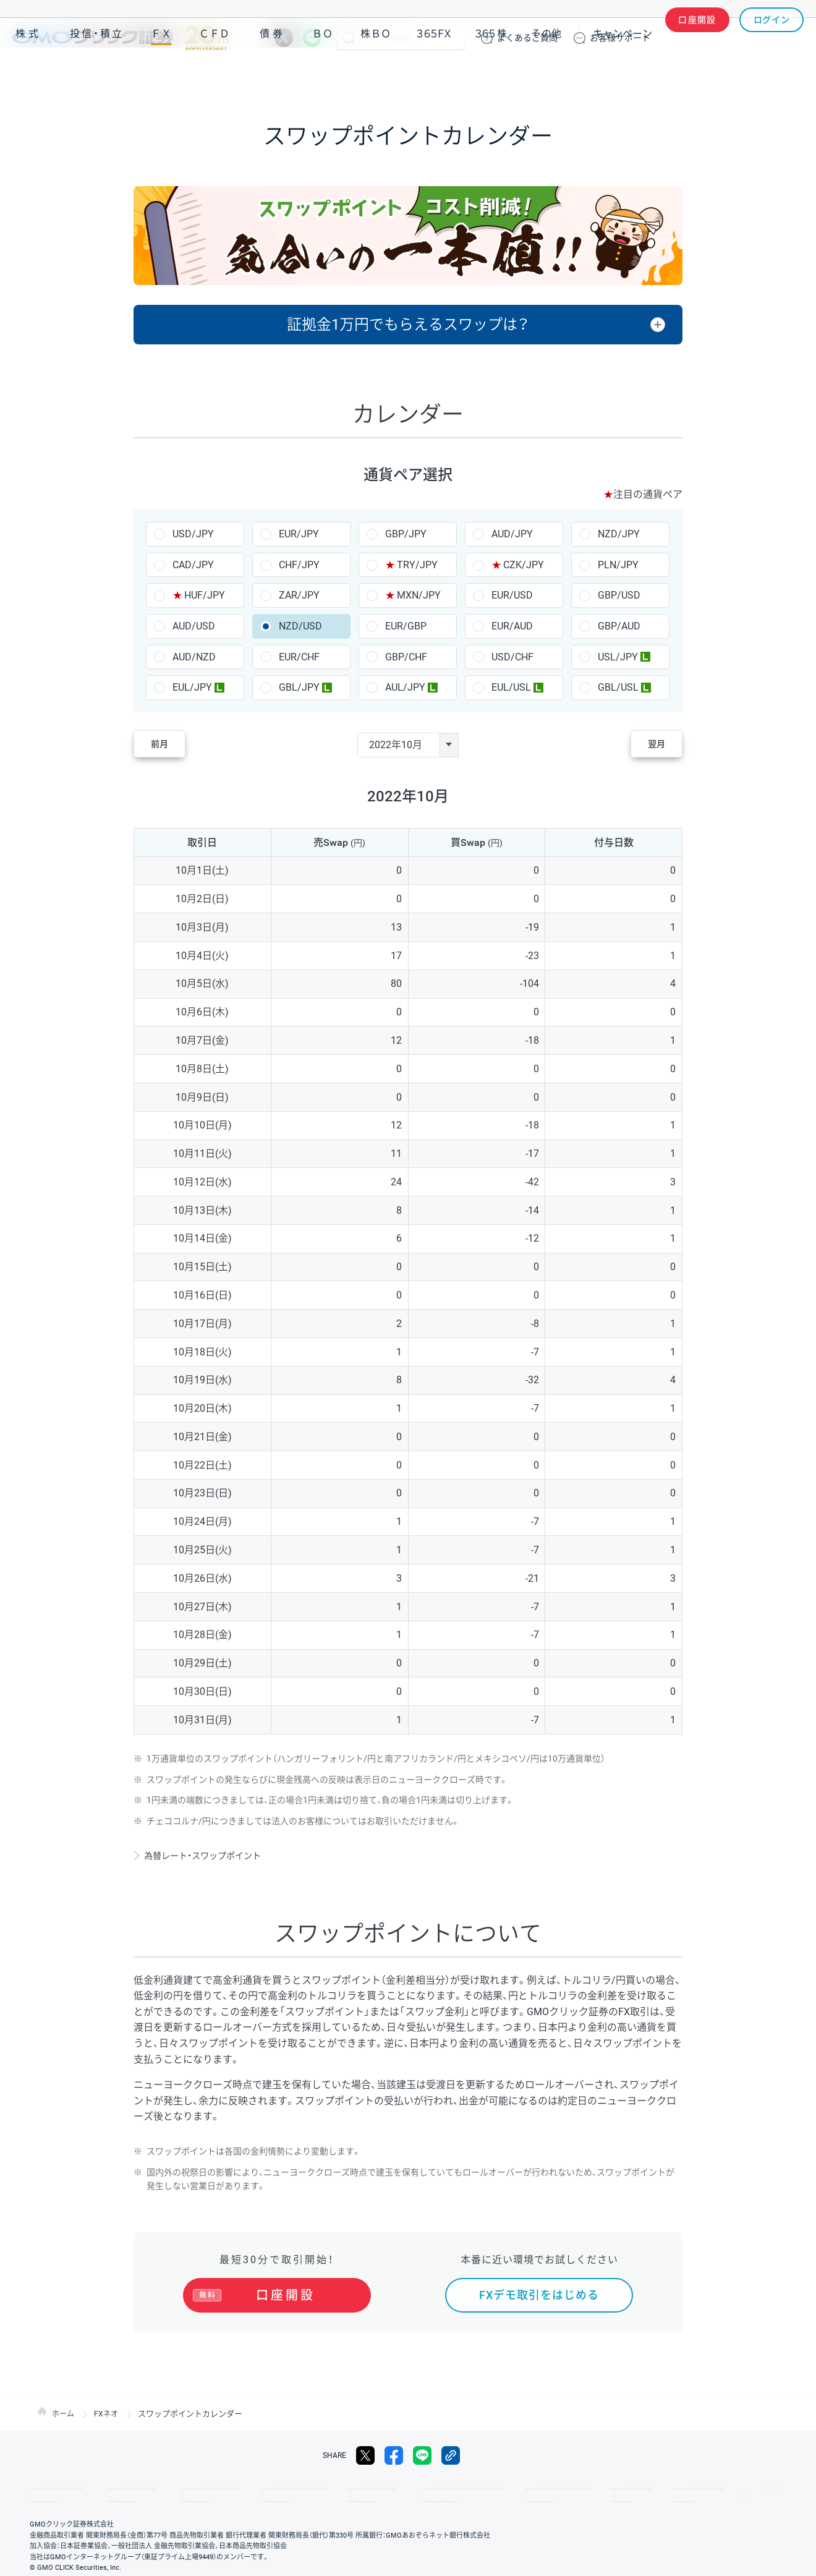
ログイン (772, 38)
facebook (394, 2455)
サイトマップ (118, 2485)
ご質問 (527, 38)
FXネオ (108, 2413)
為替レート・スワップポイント (212, 1855)
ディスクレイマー (500, 2485)
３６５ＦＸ (433, 73)
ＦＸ (161, 73)
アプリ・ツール (710, 73)
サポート (620, 38)
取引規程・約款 (54, 2485)
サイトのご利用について (412, 2485)
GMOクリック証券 (120, 38)
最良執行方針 (330, 2485)
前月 (171, 745)
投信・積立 (97, 73)
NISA (788, 73)
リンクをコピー (450, 2455)
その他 (546, 73)
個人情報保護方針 (259, 2485)
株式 (28, 73)
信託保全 (564, 2485)
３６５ (491, 73)
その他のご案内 (185, 2485)
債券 (273, 73)
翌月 (645, 745)
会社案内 (667, 2485)
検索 (348, 37)
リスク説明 (615, 2485)
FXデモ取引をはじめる (539, 2294)
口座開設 (697, 38)
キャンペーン (622, 73)
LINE (312, 37)
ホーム (64, 2413)
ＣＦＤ (214, 73)
